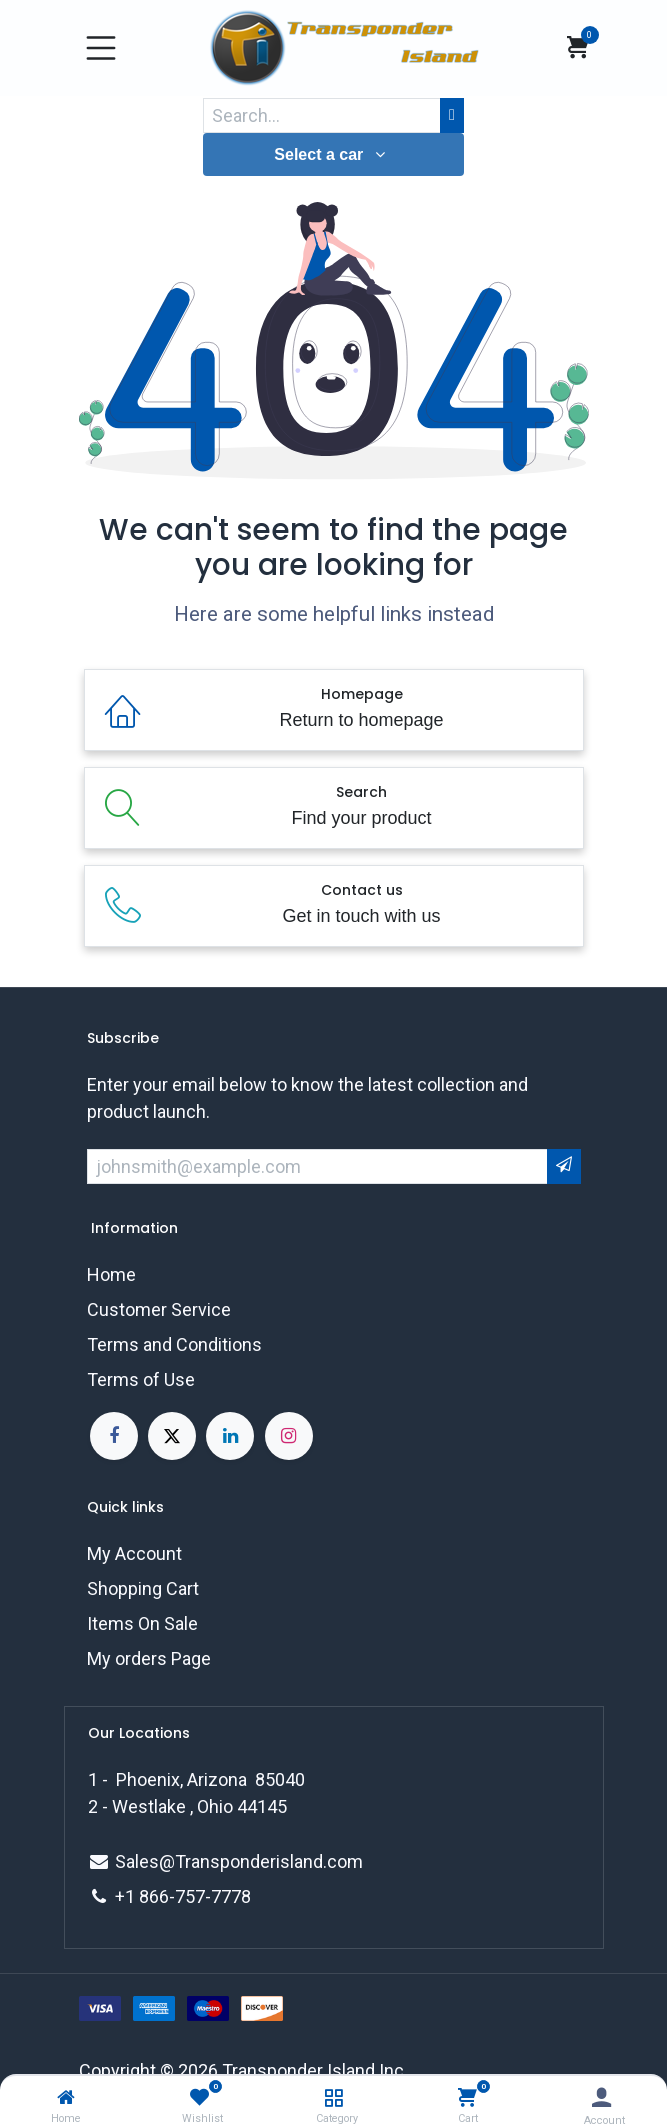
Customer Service (159, 1309)
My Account (134, 1553)
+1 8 (132, 1896)
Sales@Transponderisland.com (239, 1861)
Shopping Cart (143, 1588)
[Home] (66, 2097)
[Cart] (467, 2097)
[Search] (452, 115)
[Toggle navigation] (101, 48)
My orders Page (149, 1658)
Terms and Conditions (174, 1344)
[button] (333, 154)
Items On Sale (142, 1623)
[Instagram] (289, 1436)
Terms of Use (141, 1379)
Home (111, 1274)
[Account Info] (601, 2097)
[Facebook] (114, 1436)
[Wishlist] (199, 2097)
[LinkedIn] (230, 1436)
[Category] (333, 2097)
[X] (172, 1436)
